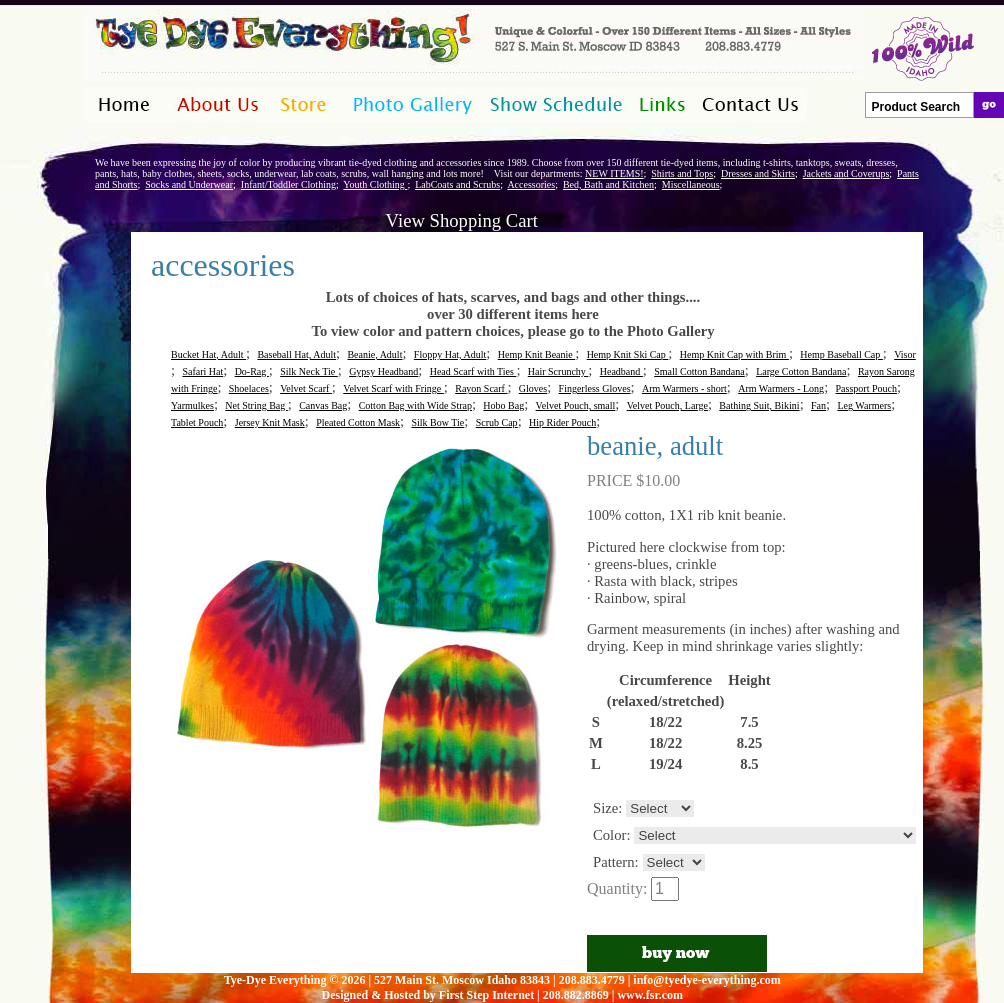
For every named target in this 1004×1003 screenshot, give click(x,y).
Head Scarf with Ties (473, 371)
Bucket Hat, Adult (208, 354)
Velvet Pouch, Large (667, 405)
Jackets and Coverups (846, 173)
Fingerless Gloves (595, 388)
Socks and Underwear (189, 184)
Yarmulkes (192, 405)
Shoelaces (249, 388)
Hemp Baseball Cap (841, 354)
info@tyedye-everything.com (706, 980)
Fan (818, 405)
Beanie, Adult (374, 354)
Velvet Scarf (306, 388)
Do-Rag (252, 371)
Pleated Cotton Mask (358, 422)
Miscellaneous (691, 184)
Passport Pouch (866, 388)
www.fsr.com (650, 995)
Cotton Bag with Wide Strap (415, 405)
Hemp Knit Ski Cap (628, 354)
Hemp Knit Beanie (536, 354)
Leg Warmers (864, 405)
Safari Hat (202, 371)
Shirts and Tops (682, 173)
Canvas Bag (323, 405)
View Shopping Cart (462, 220)
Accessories (531, 184)
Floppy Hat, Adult (450, 354)
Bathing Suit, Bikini (759, 405)
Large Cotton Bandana (801, 371)
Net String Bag (256, 405)
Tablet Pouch (197, 422)
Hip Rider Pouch (562, 422)
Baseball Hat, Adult (296, 354)
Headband (621, 371)
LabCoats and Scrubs (457, 184)
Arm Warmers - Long (781, 388)
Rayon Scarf (481, 388)
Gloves (533, 388)
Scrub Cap (497, 422)
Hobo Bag (503, 405)
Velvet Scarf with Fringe (393, 388)
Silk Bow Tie (437, 422)
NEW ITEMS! (614, 173)
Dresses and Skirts (758, 173)
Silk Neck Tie (309, 371)
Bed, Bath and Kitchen (608, 184)
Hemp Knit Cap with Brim (734, 354)
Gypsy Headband (383, 371)
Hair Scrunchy (558, 371)
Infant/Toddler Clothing (288, 184)
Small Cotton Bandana (699, 371)
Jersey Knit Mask (270, 422)
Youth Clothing (375, 184)
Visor (905, 354)
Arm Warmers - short (684, 388)
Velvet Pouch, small (576, 405)
